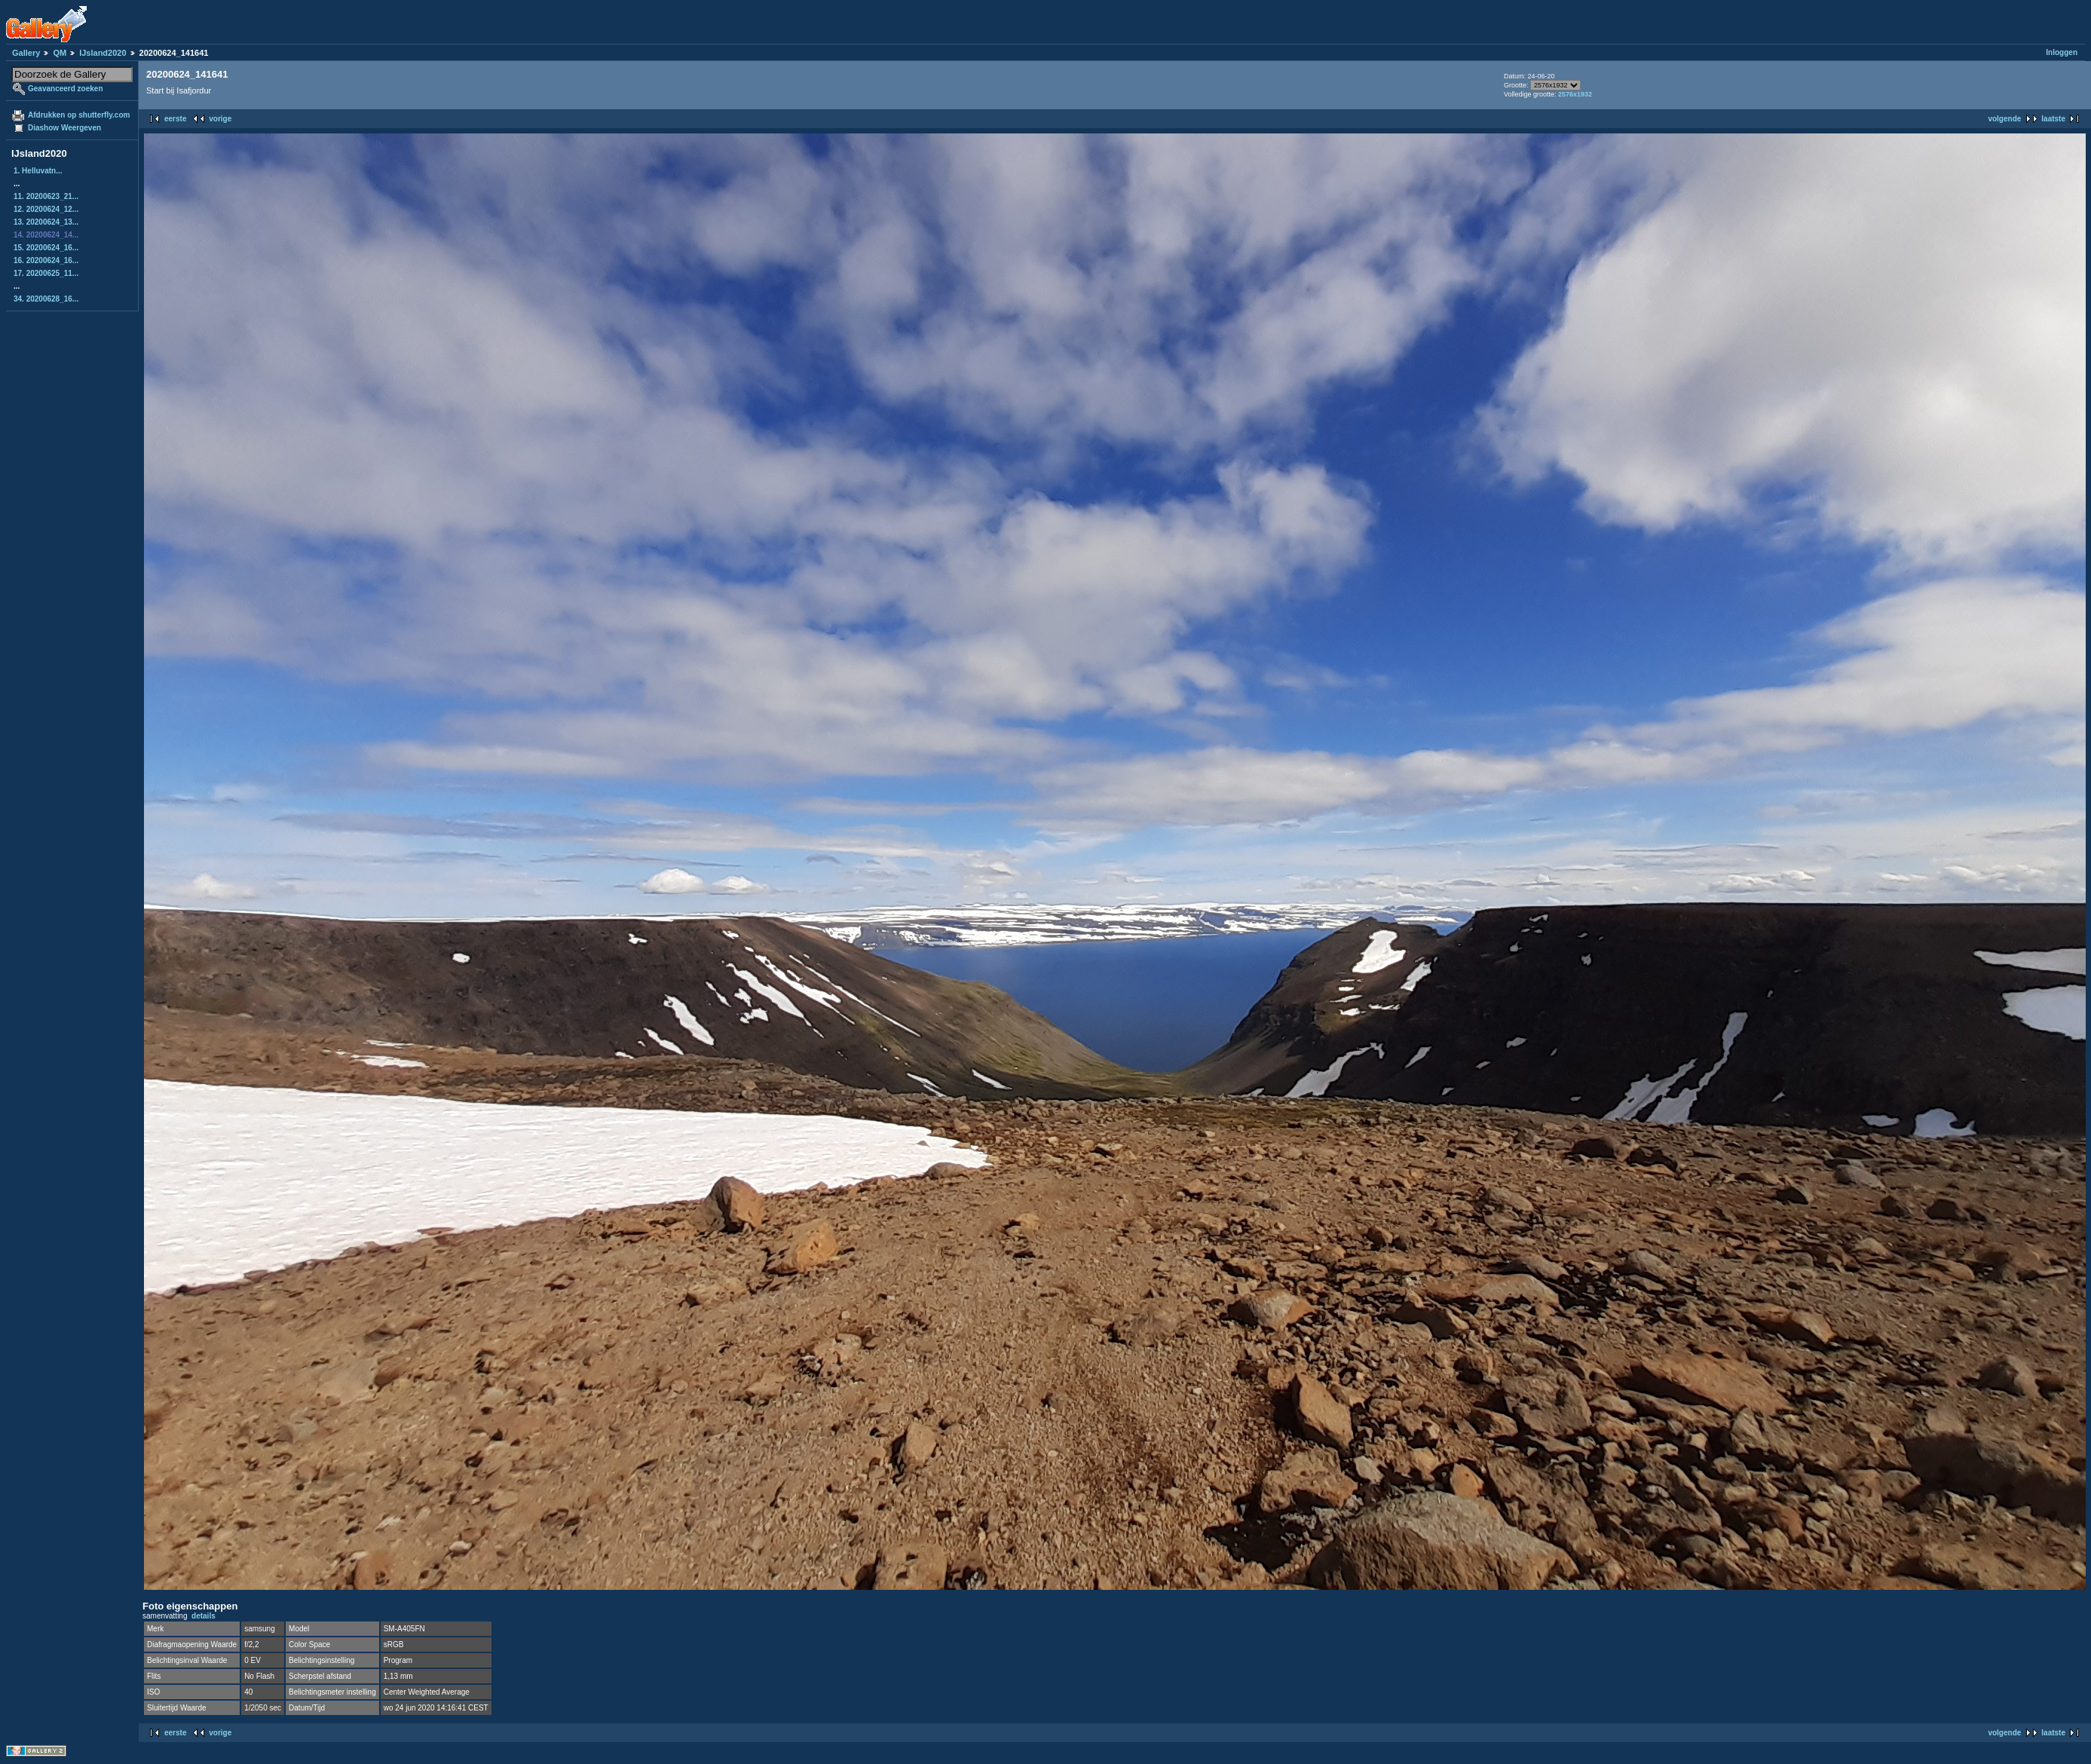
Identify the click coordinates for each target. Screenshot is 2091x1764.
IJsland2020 (102, 52)
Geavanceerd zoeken (65, 88)
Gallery (26, 52)
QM (59, 52)
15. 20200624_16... (46, 247)
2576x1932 (1575, 94)
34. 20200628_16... (46, 299)
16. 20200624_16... (46, 260)
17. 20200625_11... (46, 273)
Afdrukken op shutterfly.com (79, 115)
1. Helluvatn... (38, 171)
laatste (2053, 119)
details (203, 1616)
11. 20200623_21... (46, 196)
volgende (2004, 119)
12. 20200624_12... (46, 209)
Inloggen (2061, 52)
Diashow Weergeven (64, 128)
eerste (175, 119)
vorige (220, 119)
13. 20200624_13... (46, 222)
